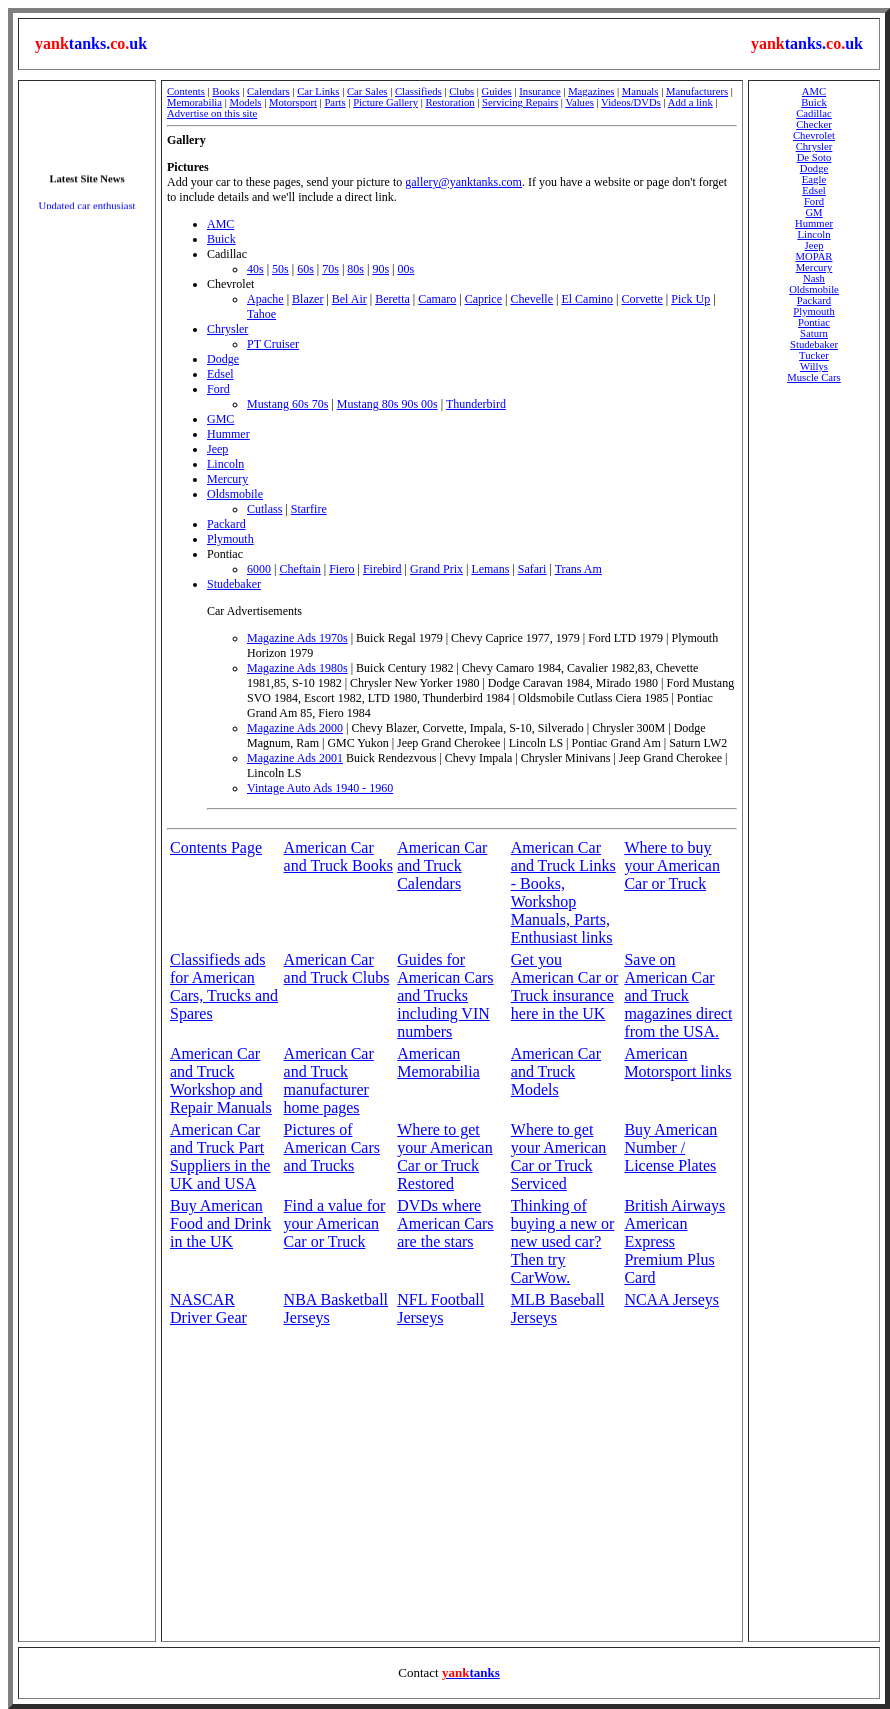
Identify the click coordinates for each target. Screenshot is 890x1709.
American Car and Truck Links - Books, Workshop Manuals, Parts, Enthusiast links (563, 892)
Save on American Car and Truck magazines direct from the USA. (678, 995)
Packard (226, 524)
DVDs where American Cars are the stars (445, 1223)
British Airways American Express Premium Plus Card (674, 1241)
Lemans (490, 569)
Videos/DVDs (631, 102)
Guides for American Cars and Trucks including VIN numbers (445, 995)
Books (225, 91)
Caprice (483, 299)
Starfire (309, 509)
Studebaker (234, 584)
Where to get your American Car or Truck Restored (445, 1156)
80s (355, 269)
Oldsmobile (235, 494)
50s (280, 269)
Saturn (814, 333)
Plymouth (230, 539)
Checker (814, 124)
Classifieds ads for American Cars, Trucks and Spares (224, 986)
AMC (220, 224)
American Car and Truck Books (338, 856)
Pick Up (690, 299)
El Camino (587, 299)
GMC (220, 419)
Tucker (814, 355)
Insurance (539, 91)
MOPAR (814, 256)
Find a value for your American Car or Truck (335, 1223)
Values (579, 102)
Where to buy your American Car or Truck (672, 865)
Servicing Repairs (520, 102)
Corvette (642, 299)
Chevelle (531, 299)
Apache (265, 299)
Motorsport (293, 102)
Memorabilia (194, 102)
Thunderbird (476, 404)
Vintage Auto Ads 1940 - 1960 (320, 788)
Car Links (318, 91)
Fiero (341, 569)
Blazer (307, 299)
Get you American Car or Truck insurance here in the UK (565, 986)
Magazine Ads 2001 (295, 758)
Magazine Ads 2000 (295, 728)
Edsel (220, 374)
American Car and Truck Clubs (337, 968)
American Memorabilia (438, 1062)
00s (405, 269)
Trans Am (578, 569)
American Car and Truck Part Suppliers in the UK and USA (220, 1156)
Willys (814, 366)
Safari (532, 569)
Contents (186, 91)
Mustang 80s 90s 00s (387, 404)
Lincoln (225, 464)
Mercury (227, 479)
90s (380, 269)
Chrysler (227, 329)
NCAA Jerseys (671, 1299)
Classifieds (418, 91)
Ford (218, 389)
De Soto (814, 157)
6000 (259, 569)
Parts (334, 102)
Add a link (690, 102)
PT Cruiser (273, 344)
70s (330, 269)
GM (813, 212)
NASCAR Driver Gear (208, 1308)
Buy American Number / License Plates (670, 1147)
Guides (497, 91)
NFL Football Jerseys (440, 1308)
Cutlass (264, 509)
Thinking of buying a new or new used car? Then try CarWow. (563, 1241)
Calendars (268, 91)
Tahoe (261, 314)
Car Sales (367, 91)
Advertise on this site (212, 113)
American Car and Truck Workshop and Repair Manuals (221, 1080)
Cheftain (299, 569)
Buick (221, 239)
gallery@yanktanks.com (463, 182)
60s (305, 269)
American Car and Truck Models (556, 1071)
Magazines (591, 91)
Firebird (382, 569)
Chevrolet (814, 135)
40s (255, 269)
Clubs (461, 91)
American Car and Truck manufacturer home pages (329, 1080)
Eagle (814, 179)
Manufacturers (697, 91)
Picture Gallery (385, 102)
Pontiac (814, 322)
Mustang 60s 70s (287, 404)
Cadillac (814, 113)
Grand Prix (436, 569)
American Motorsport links (677, 1062)
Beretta (392, 299)
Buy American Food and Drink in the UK (220, 1223)
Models (246, 102)
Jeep (217, 449)
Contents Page (216, 847)
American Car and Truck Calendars (442, 865)
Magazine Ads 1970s (297, 638)
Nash (814, 278)
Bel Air (349, 299)
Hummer (228, 434)
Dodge (223, 359)
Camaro (437, 299)
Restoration (449, 102)
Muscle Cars (814, 377)
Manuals (640, 91)
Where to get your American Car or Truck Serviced (559, 1156)
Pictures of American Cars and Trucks (332, 1147)
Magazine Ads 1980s (297, 668)
